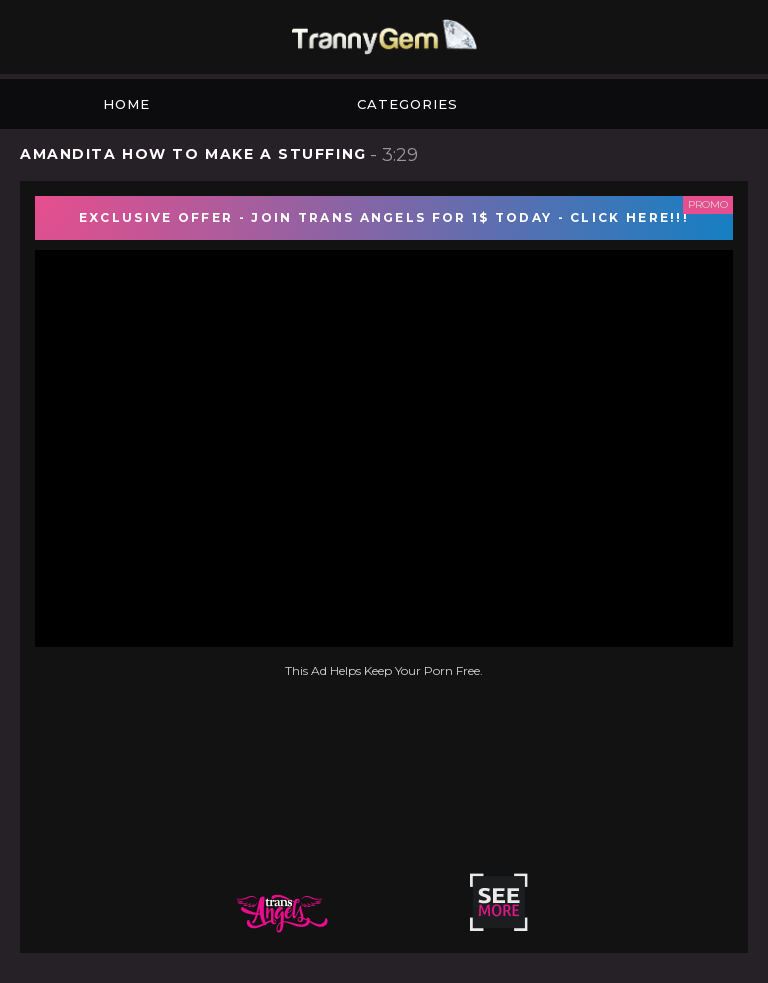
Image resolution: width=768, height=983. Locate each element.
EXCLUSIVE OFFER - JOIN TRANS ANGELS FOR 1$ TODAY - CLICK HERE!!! (384, 217)
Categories (407, 104)
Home (126, 104)
